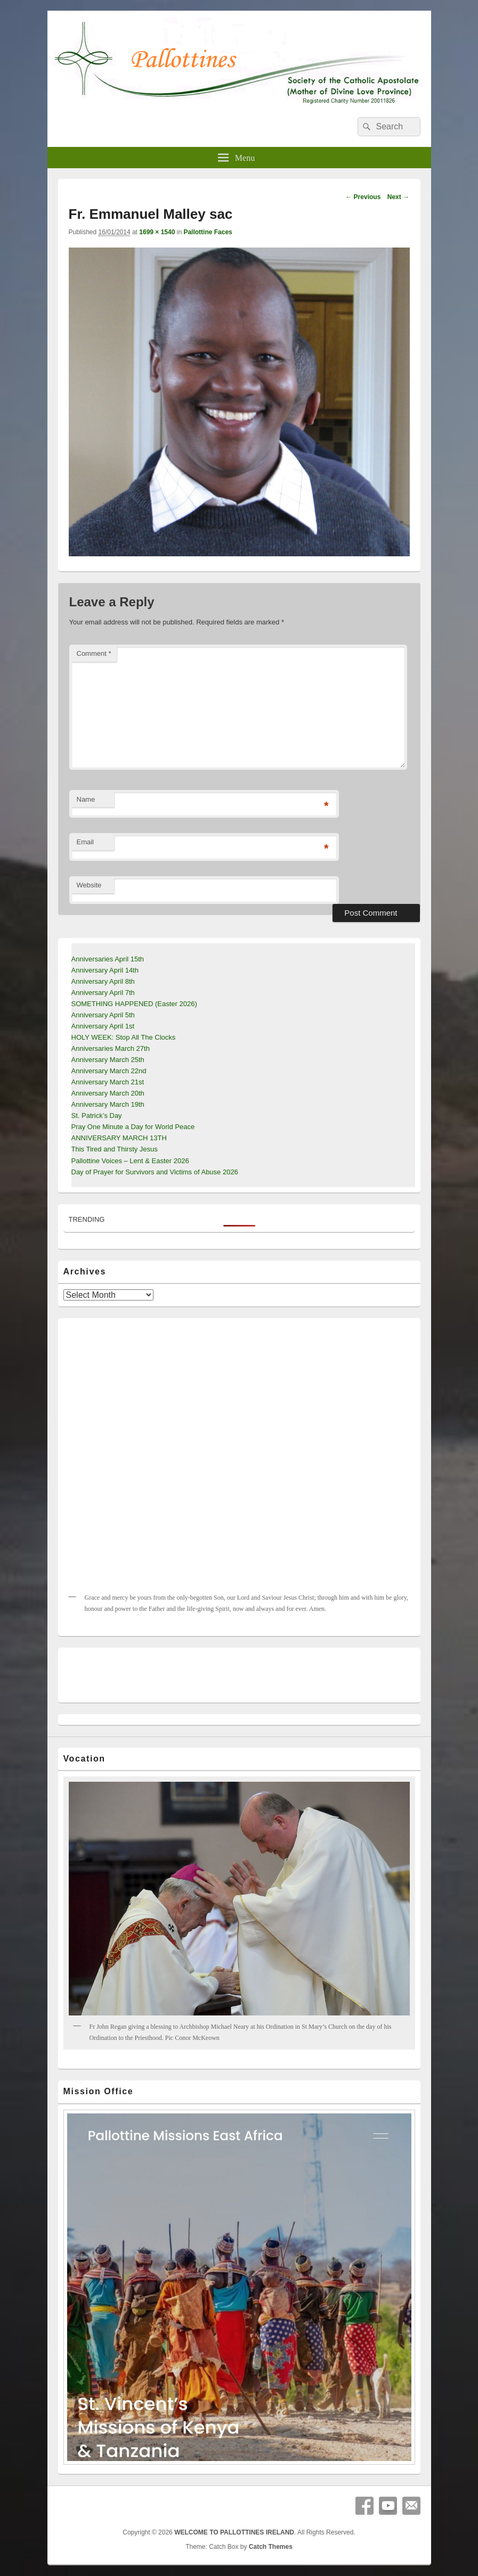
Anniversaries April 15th (107, 959)
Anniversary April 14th (105, 970)
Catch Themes (271, 2546)
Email (85, 842)
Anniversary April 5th (103, 1015)
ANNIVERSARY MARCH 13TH (119, 1138)
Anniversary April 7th (103, 993)
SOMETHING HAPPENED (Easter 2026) (134, 1004)
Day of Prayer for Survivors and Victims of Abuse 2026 (154, 1172)
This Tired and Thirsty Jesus (114, 1149)
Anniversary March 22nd (109, 1071)
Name (86, 799)
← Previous (362, 197)
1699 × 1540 (157, 232)
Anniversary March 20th (107, 1093)
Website (89, 885)
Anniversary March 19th (107, 1104)
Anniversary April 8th (103, 981)
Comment (94, 653)
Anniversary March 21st (107, 1082)
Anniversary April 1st (103, 1026)
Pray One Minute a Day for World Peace (133, 1127)
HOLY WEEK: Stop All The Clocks (123, 1037)
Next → (398, 197)
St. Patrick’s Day (96, 1116)
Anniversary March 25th (107, 1060)
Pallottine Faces (207, 232)
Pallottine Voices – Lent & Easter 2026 (130, 1161)
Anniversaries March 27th (110, 1048)
